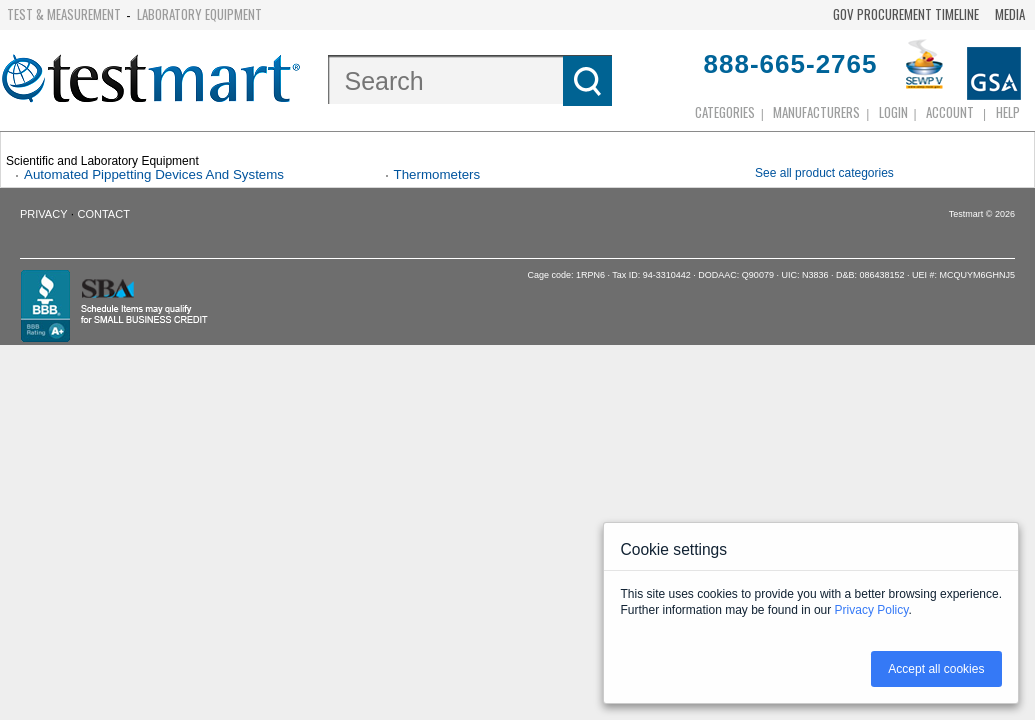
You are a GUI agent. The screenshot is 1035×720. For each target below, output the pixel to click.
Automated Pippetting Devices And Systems (154, 174)
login (893, 112)
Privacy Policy (872, 610)
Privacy (43, 214)
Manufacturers (816, 112)
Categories (725, 112)
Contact (104, 214)
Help (1008, 112)
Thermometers (437, 174)
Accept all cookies (936, 669)
